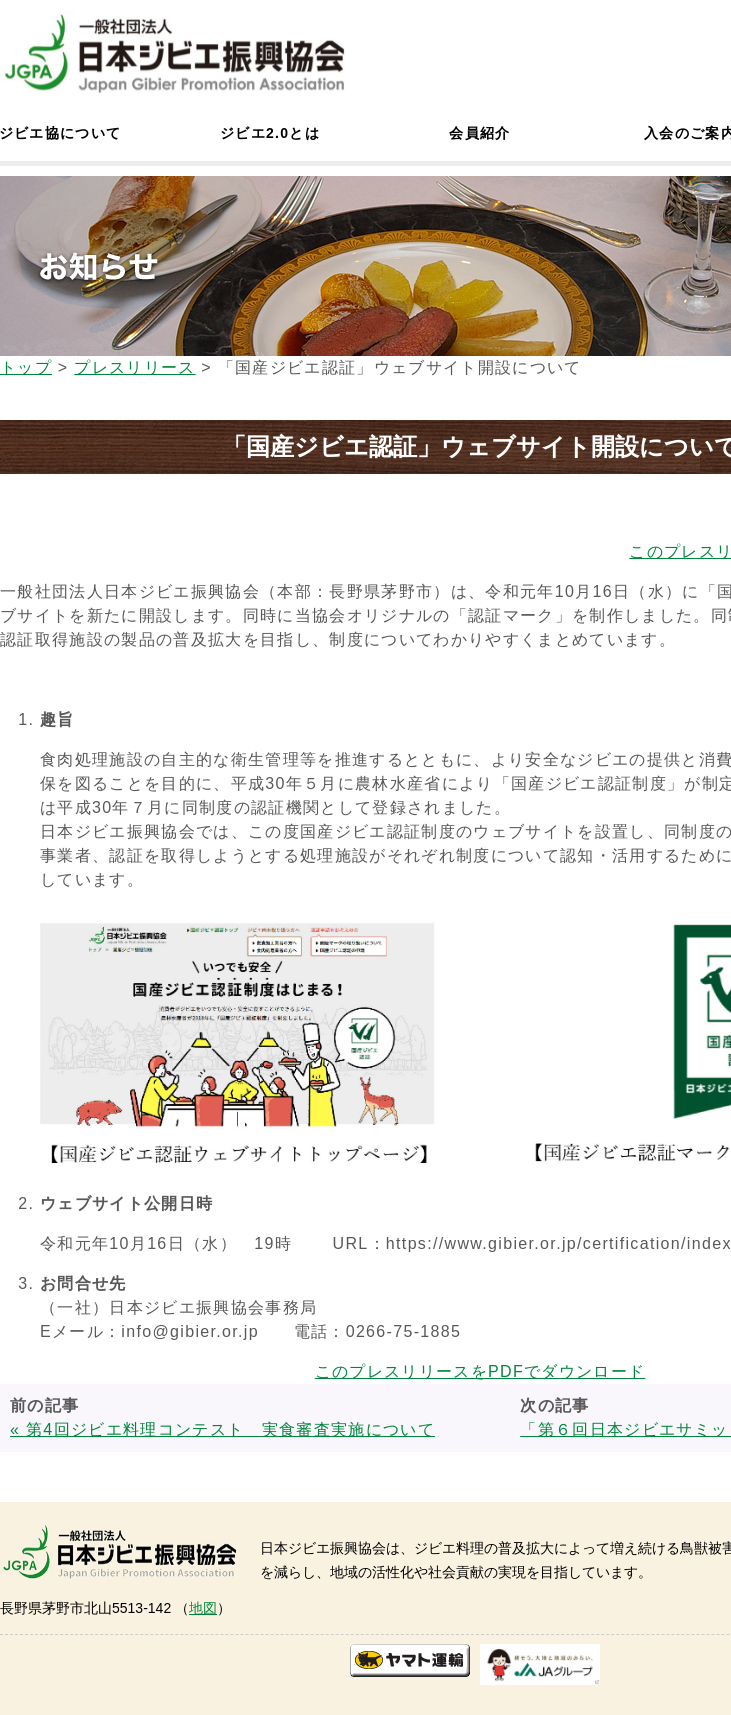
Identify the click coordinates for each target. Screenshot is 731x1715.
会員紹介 (479, 133)
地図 (203, 1608)
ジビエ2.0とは (270, 133)
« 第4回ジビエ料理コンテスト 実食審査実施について (222, 1429)
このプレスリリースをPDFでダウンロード (480, 1371)
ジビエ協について (60, 133)
